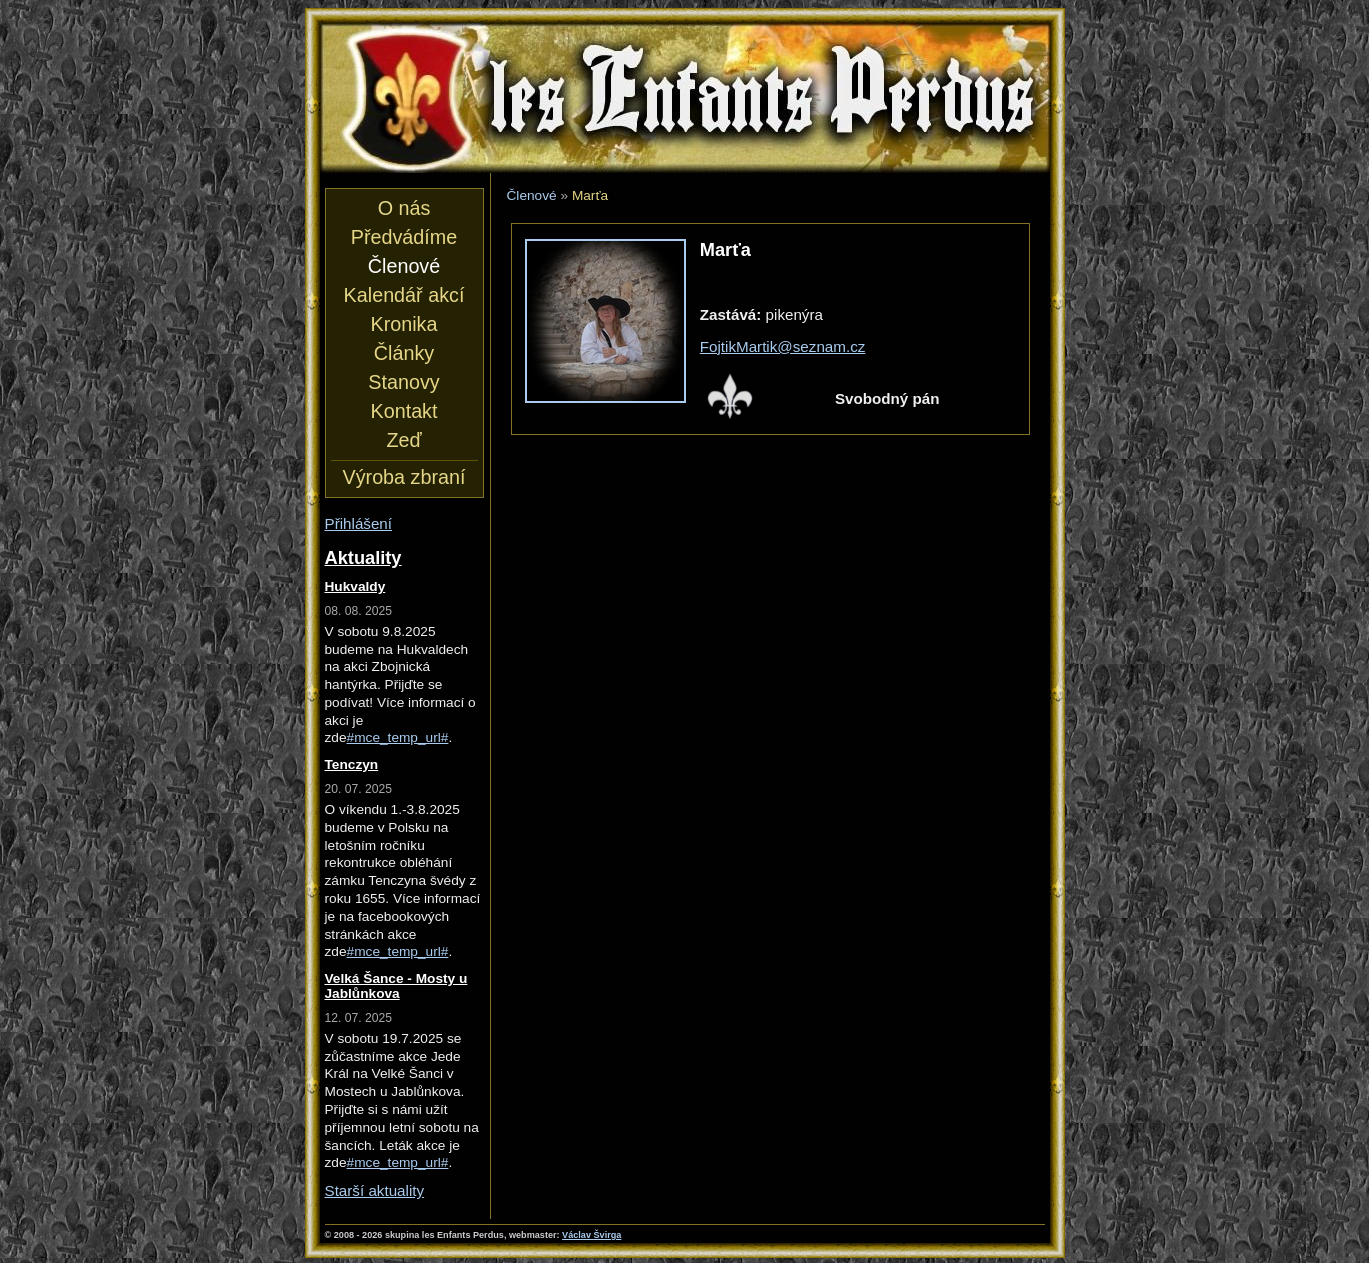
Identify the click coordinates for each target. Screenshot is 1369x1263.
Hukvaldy (355, 586)
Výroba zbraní (404, 477)
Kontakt (404, 411)
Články (404, 353)
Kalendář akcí (404, 295)
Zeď (403, 440)
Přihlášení (359, 523)
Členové (532, 195)
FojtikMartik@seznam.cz (783, 346)
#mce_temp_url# (398, 737)
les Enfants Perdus (685, 98)
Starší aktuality (375, 1190)
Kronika (404, 324)
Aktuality (363, 557)
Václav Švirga (591, 1235)
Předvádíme (404, 237)
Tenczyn (352, 764)
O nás (404, 208)
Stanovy (403, 382)
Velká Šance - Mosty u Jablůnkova (396, 986)
